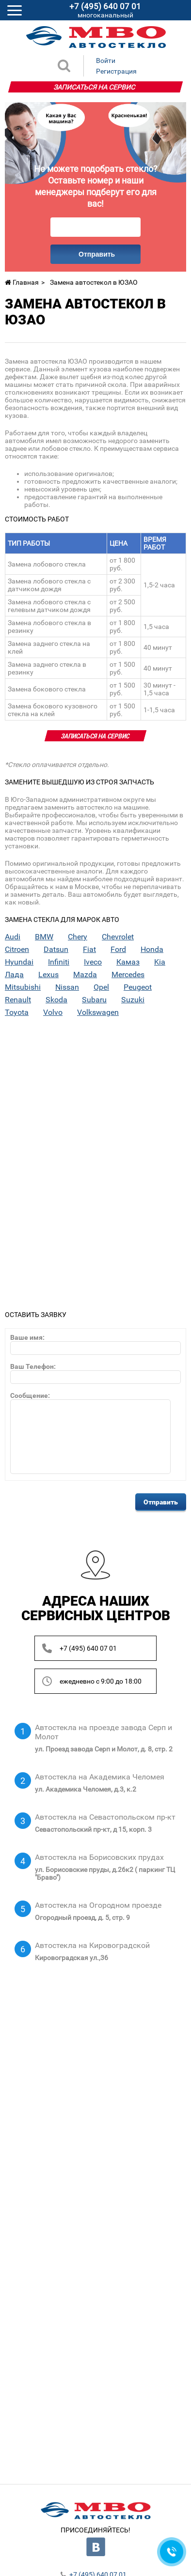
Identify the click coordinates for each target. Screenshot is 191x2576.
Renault (18, 1000)
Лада (14, 975)
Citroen (17, 949)
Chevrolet (118, 937)
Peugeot (138, 987)
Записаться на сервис (94, 87)
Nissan (67, 987)
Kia (159, 962)
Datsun (56, 949)
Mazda (85, 975)
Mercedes (127, 975)
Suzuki (132, 1000)
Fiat (89, 949)
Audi (12, 937)
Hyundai (19, 962)
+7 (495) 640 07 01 (88, 1648)
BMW (44, 937)
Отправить (97, 254)
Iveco (93, 962)
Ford (118, 949)
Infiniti (58, 962)
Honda (152, 949)
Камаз (128, 962)
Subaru (94, 1000)
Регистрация (116, 71)
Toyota (17, 1012)
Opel (101, 987)
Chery (77, 937)
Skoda (56, 1000)
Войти (105, 60)
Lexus (48, 975)
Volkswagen (98, 1012)
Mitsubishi (23, 987)
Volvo (53, 1012)
